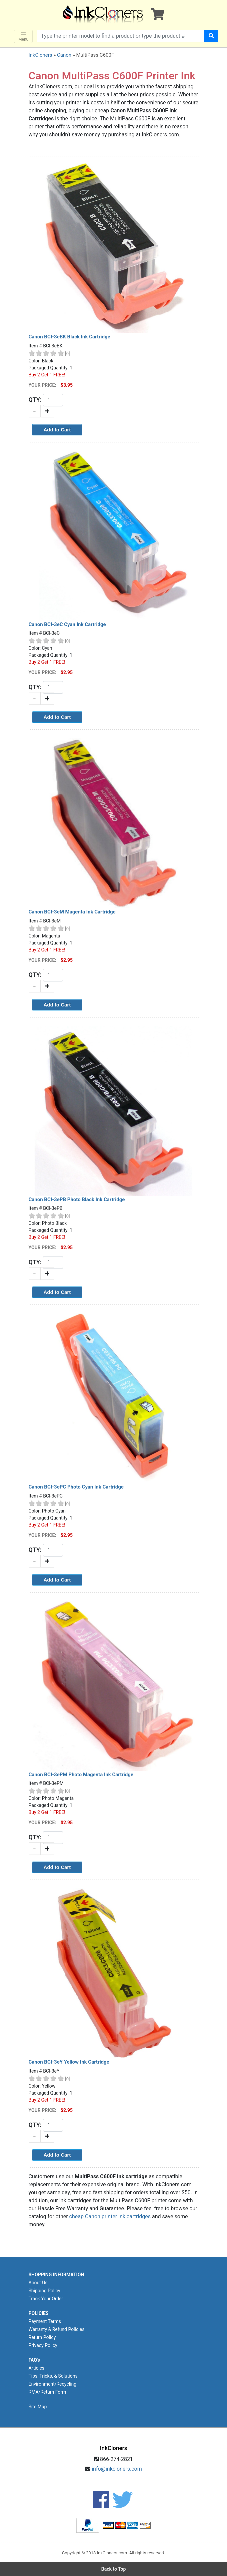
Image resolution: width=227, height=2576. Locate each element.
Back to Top (113, 2569)
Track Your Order (46, 2298)
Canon (64, 55)
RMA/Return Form (47, 2392)
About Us (38, 2282)
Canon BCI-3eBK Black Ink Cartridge (69, 337)
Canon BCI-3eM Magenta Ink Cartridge (72, 912)
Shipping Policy (44, 2290)
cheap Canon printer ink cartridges (110, 2216)
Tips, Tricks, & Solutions (53, 2376)
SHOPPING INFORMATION (56, 2274)
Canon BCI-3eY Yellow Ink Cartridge (69, 2062)
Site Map (38, 2406)
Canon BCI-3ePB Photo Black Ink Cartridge (77, 1199)
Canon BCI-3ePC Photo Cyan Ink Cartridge (76, 1487)
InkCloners (40, 55)
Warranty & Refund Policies (57, 2329)
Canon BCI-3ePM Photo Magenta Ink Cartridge (81, 1775)
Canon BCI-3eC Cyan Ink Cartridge (67, 624)
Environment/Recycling (53, 2384)
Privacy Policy (43, 2345)
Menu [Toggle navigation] (23, 36)
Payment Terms (45, 2321)
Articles (37, 2368)
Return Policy (42, 2337)
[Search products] (121, 36)
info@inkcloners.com (117, 2469)
